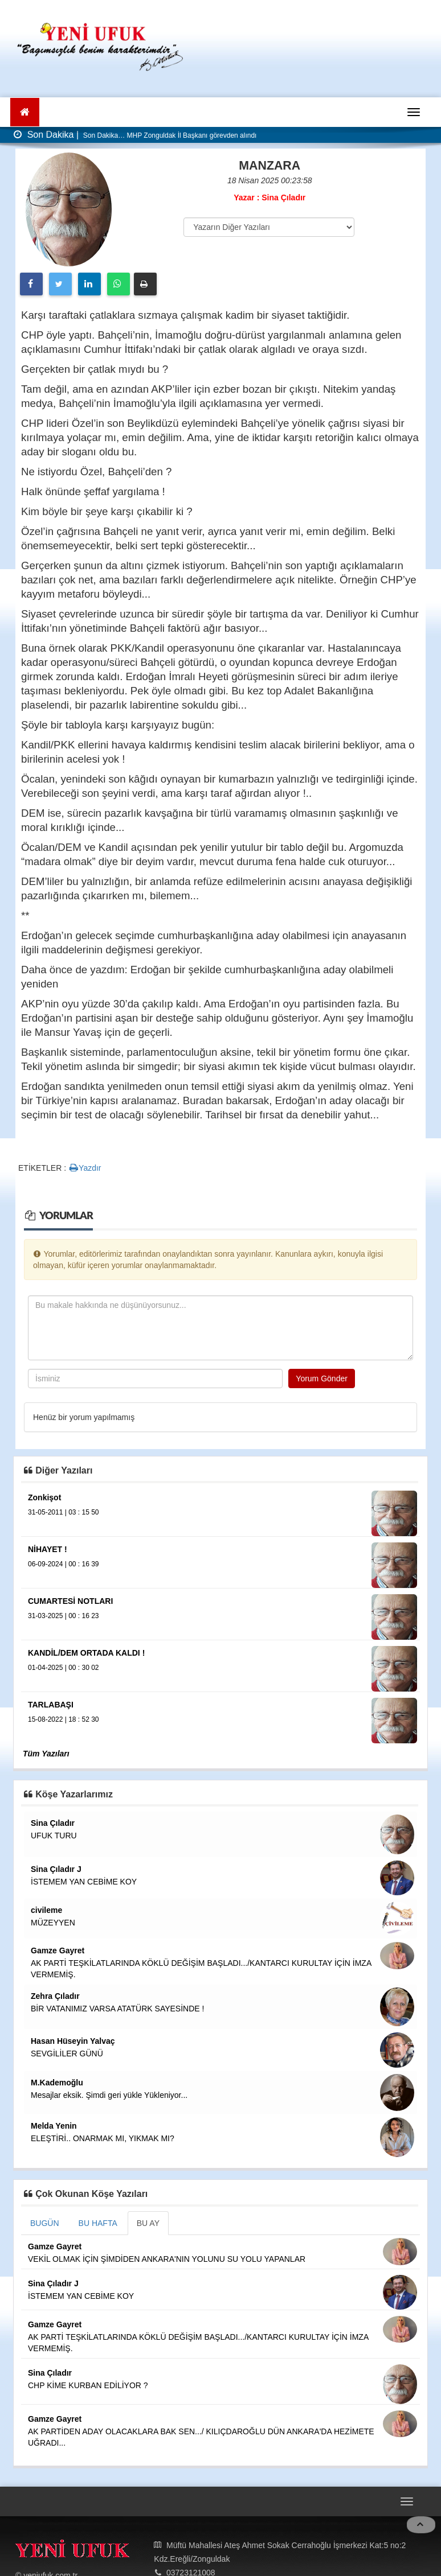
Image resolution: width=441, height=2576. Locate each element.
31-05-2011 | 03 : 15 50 (63, 1512)
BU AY (148, 2223)
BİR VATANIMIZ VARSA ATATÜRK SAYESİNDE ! (117, 2008)
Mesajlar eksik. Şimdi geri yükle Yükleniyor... (109, 2095)
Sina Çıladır (53, 1823)
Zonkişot (44, 1497)
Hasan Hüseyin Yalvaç (73, 2041)
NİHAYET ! (47, 1549)
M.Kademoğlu (57, 2082)
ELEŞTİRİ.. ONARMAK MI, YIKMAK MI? (102, 2138)
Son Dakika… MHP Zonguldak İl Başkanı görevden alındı (169, 135)
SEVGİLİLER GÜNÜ (67, 2053)
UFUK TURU (54, 1835)
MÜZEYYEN (53, 1922)
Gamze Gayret (57, 1950)
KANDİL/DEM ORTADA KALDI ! (86, 1652)
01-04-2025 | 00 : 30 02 (63, 1668)
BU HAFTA (98, 2223)
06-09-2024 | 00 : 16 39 (63, 1564)
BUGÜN (44, 2223)
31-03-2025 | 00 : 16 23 (63, 1616)
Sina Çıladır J (56, 1869)
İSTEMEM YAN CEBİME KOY (84, 1881)
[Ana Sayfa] (24, 112)
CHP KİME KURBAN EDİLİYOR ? (88, 2385)
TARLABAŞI (51, 1704)
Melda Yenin (54, 2125)
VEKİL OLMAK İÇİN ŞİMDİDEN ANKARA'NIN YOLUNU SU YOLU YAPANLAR (166, 2259)
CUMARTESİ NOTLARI (70, 1601)
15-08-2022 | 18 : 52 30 (63, 1719)
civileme (46, 1910)
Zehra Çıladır (55, 1996)
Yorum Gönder (322, 1378)
